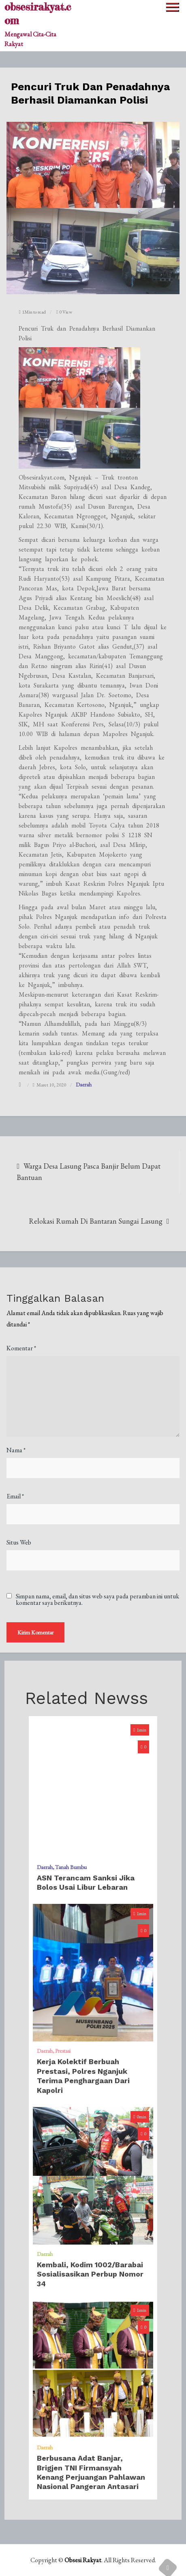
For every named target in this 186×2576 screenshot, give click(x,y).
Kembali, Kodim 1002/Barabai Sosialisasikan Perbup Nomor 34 (90, 2274)
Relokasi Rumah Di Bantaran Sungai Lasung (95, 1221)
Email (15, 1496)
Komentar (21, 1348)
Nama (16, 1450)
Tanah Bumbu (71, 1867)
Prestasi (63, 2051)
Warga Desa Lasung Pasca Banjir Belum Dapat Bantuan (88, 1171)
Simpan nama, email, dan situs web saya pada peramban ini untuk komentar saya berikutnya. (97, 1599)
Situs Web (18, 1542)
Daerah (84, 1084)
